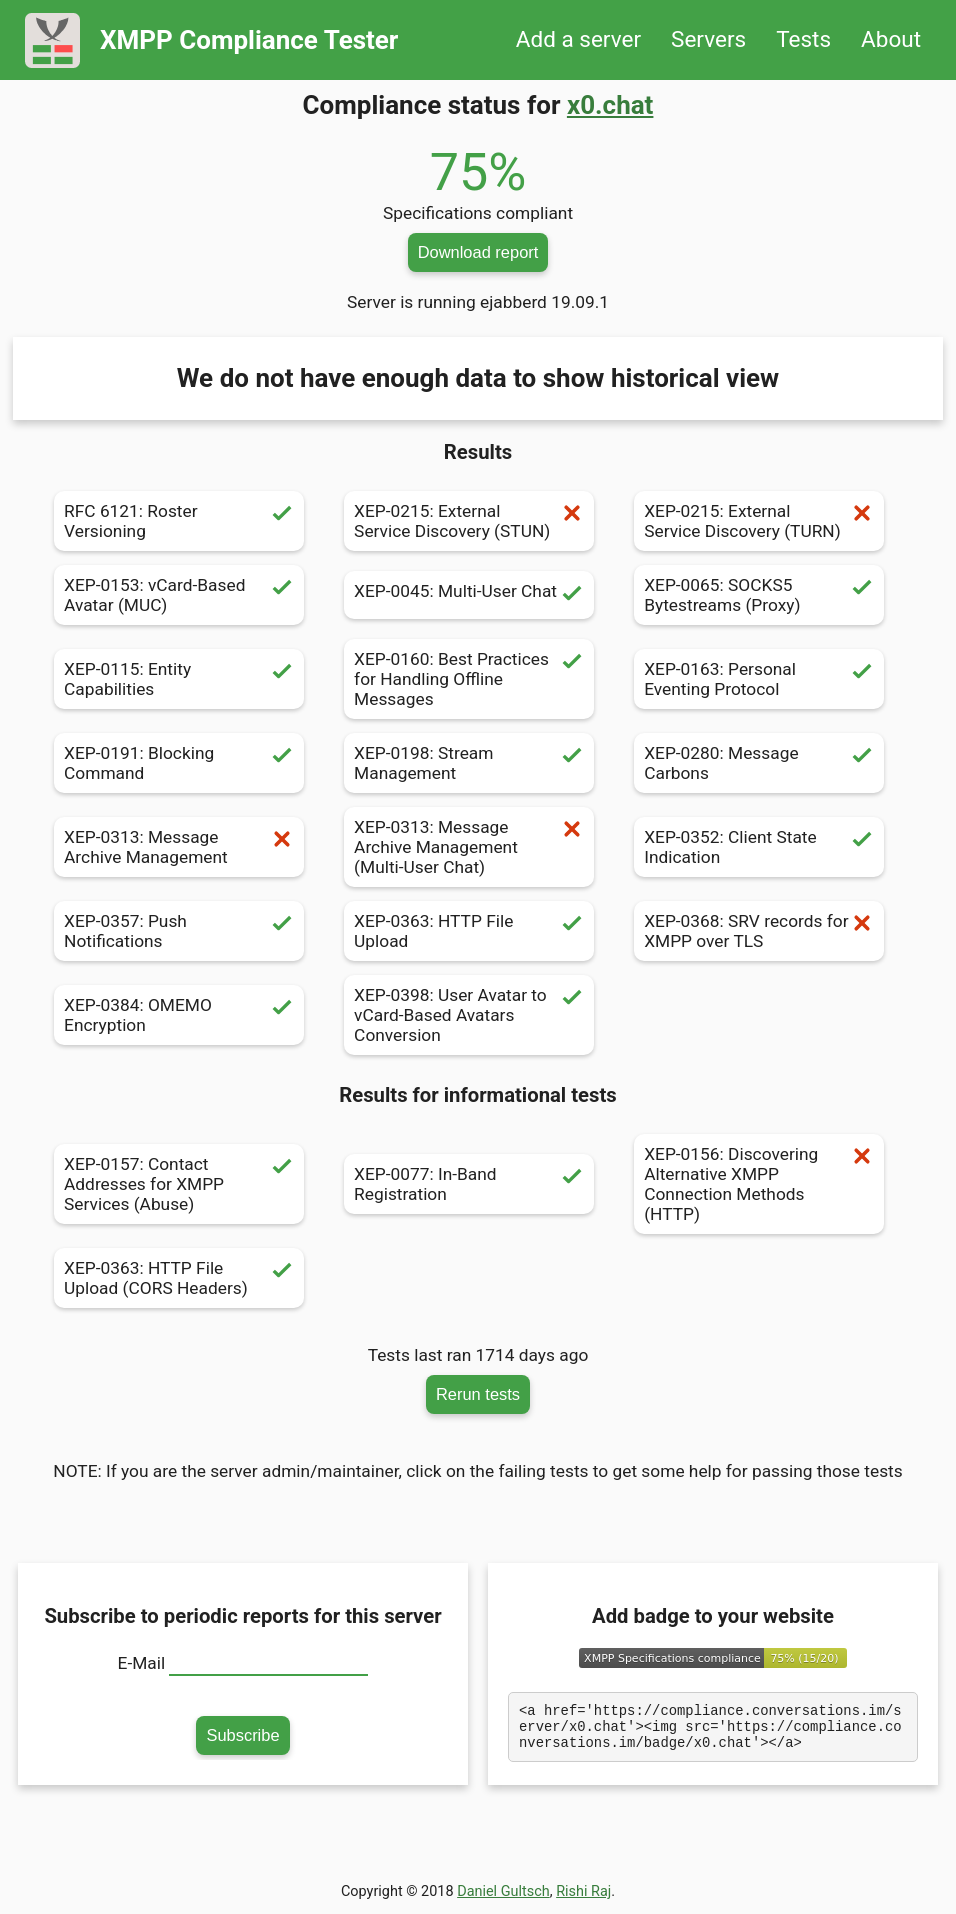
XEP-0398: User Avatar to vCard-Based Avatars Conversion (469, 1015)
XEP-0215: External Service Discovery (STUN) (469, 521)
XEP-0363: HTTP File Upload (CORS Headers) (179, 1278)
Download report (478, 252)
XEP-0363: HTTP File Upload (469, 931)
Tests (803, 39)
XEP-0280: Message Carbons (759, 763)
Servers (708, 39)
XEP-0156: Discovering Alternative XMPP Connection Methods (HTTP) (759, 1184)
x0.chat (610, 105)
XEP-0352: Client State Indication (759, 847)
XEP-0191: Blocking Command (179, 763)
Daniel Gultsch (503, 1897)
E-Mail (142, 1663)
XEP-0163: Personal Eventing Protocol (759, 679)
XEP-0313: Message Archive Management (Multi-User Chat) (469, 847)
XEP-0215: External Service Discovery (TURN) (759, 521)
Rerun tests (478, 1394)
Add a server (578, 39)
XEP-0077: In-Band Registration (469, 1184)
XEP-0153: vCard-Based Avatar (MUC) (179, 595)
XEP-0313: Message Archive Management (179, 847)
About (891, 39)
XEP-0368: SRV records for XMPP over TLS (759, 931)
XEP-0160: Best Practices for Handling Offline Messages (469, 679)
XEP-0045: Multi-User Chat (469, 595)
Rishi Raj (583, 1897)
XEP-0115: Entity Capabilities (179, 679)
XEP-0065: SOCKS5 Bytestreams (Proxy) (759, 595)
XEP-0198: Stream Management (469, 763)
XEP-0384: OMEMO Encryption (179, 1015)
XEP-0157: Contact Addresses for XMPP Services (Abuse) (179, 1184)
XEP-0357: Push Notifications (179, 931)
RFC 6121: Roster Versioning (179, 521)
